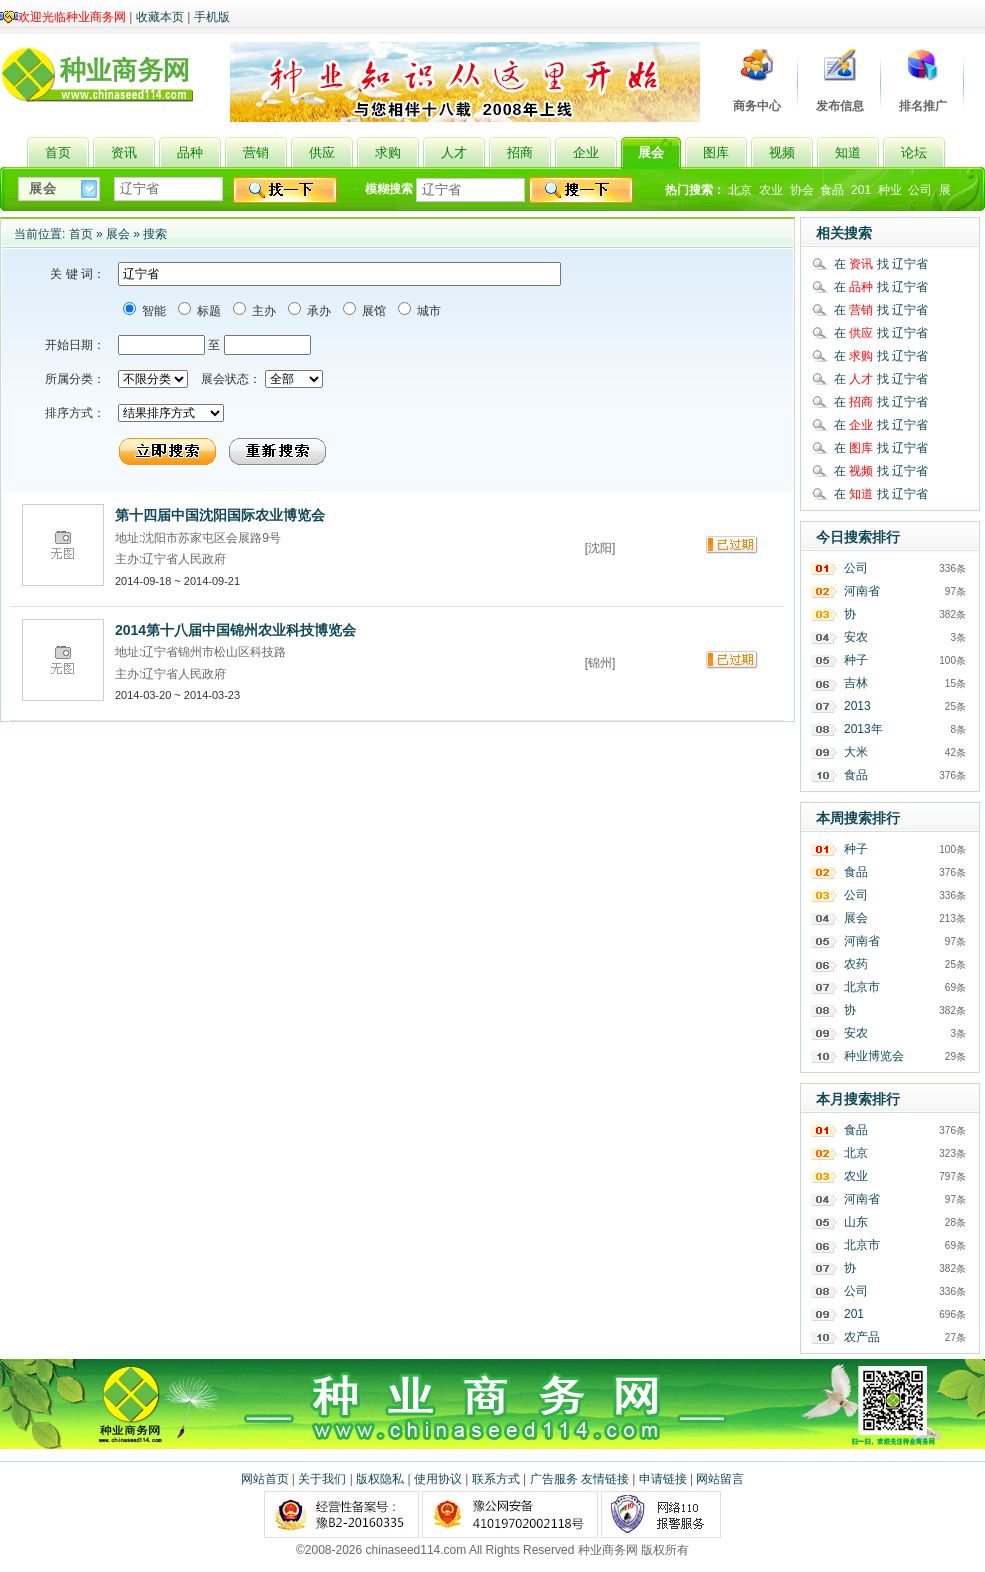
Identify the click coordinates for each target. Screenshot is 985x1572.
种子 (856, 660)
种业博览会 (874, 1056)
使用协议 (438, 1479)
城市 (427, 311)
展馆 (372, 311)
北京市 (862, 987)
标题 (207, 311)
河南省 (862, 591)
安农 (856, 637)
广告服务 (554, 1479)
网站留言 (720, 1479)
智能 (152, 311)
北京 (740, 190)
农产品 (862, 1337)
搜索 (155, 234)
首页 (81, 234)
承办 (317, 311)
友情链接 (605, 1479)
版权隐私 (380, 1479)
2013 (857, 706)
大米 (856, 752)
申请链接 (663, 1479)
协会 (802, 190)
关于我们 (322, 1479)
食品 (832, 190)
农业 (771, 190)
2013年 (863, 729)
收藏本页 (160, 17)
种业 (890, 190)
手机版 (212, 17)
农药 (856, 964)
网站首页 (265, 1479)
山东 (856, 1222)
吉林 (856, 683)
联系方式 (496, 1479)
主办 (262, 311)
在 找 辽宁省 (881, 264)
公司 (920, 190)
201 (861, 190)
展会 (118, 234)
